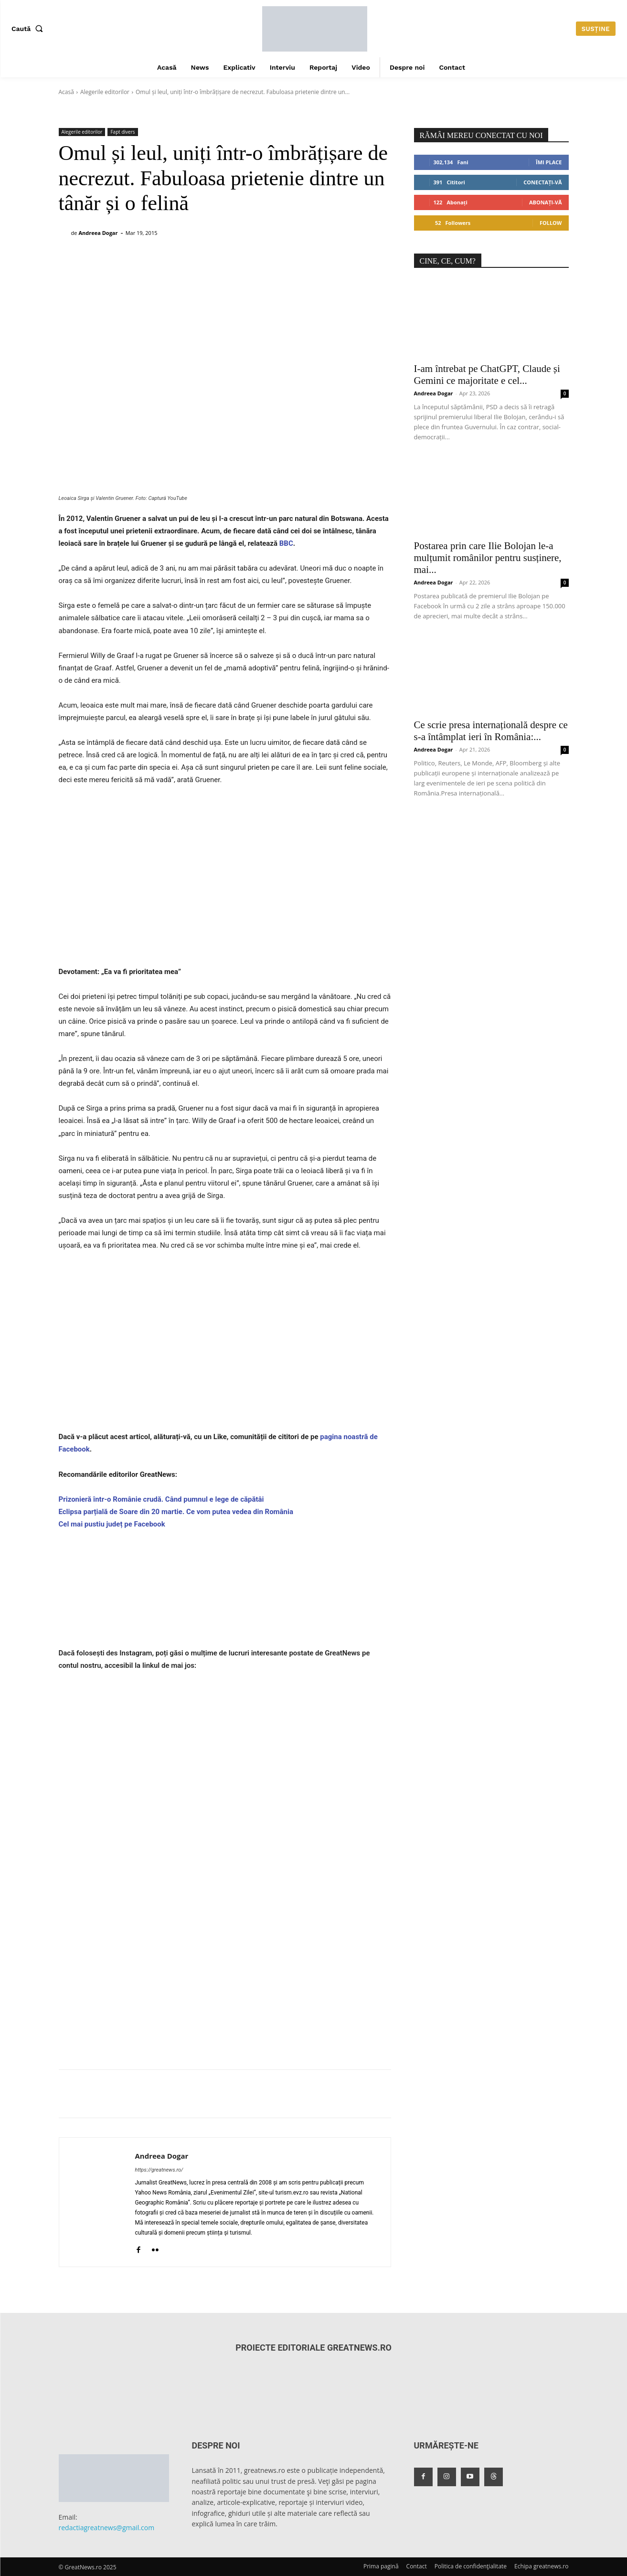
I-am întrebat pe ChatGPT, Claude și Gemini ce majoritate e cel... (487, 374)
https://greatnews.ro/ (159, 2170)
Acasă (66, 92)
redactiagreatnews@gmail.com (107, 2527)
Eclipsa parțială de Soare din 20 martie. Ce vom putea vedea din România (176, 1511)
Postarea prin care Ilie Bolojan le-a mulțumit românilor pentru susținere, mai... (488, 557)
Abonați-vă (545, 202)
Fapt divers (122, 132)
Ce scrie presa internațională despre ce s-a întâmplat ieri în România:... (491, 730)
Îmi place (549, 162)
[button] (29, 29)
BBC (285, 543)
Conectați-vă (542, 182)
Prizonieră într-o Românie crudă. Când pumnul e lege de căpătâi (161, 1499)
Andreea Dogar (97, 232)
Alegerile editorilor (104, 92)
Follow (551, 222)
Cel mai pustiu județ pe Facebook (112, 1524)
